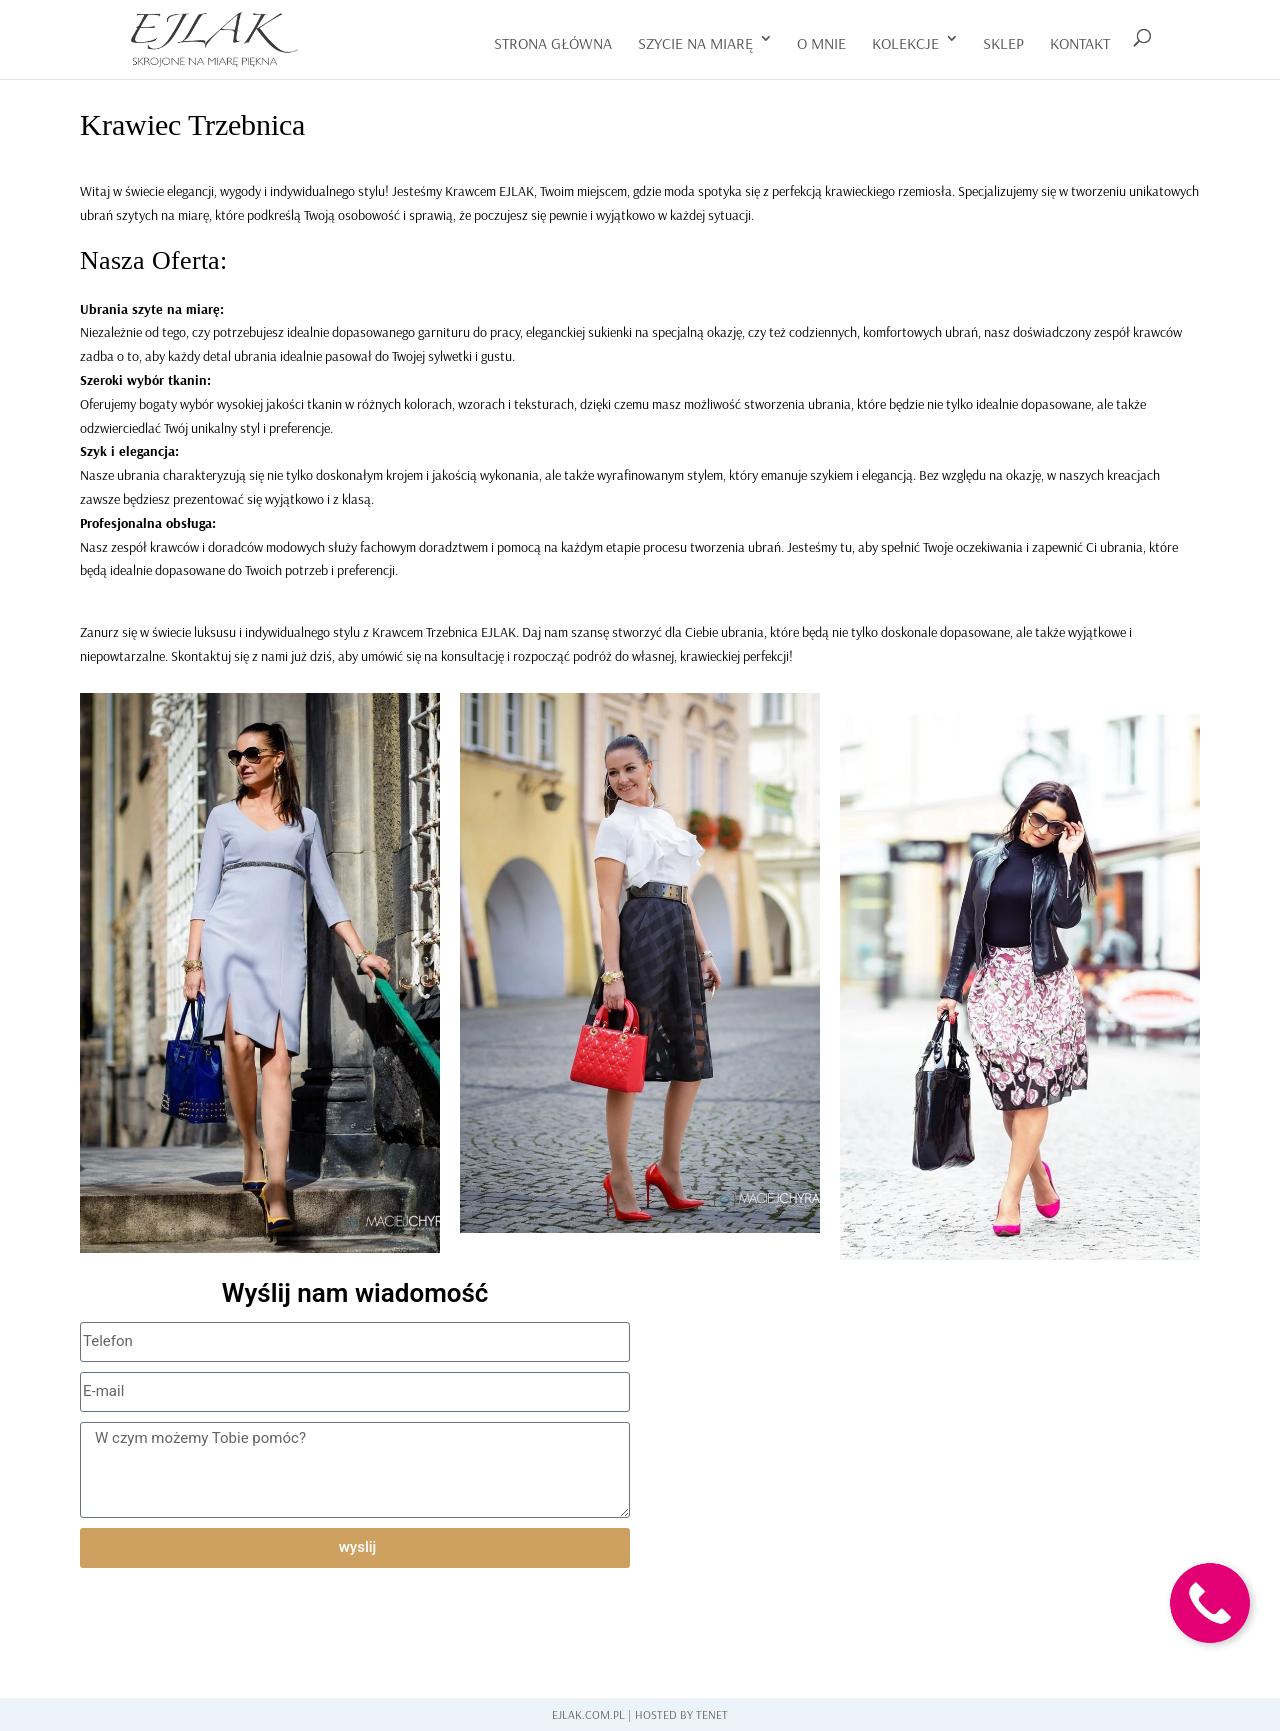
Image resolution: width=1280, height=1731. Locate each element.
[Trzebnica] (925, 1430)
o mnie (821, 43)
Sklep (1003, 43)
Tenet (712, 1714)
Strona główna (553, 43)
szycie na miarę (695, 43)
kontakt (1080, 43)
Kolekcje (905, 43)
